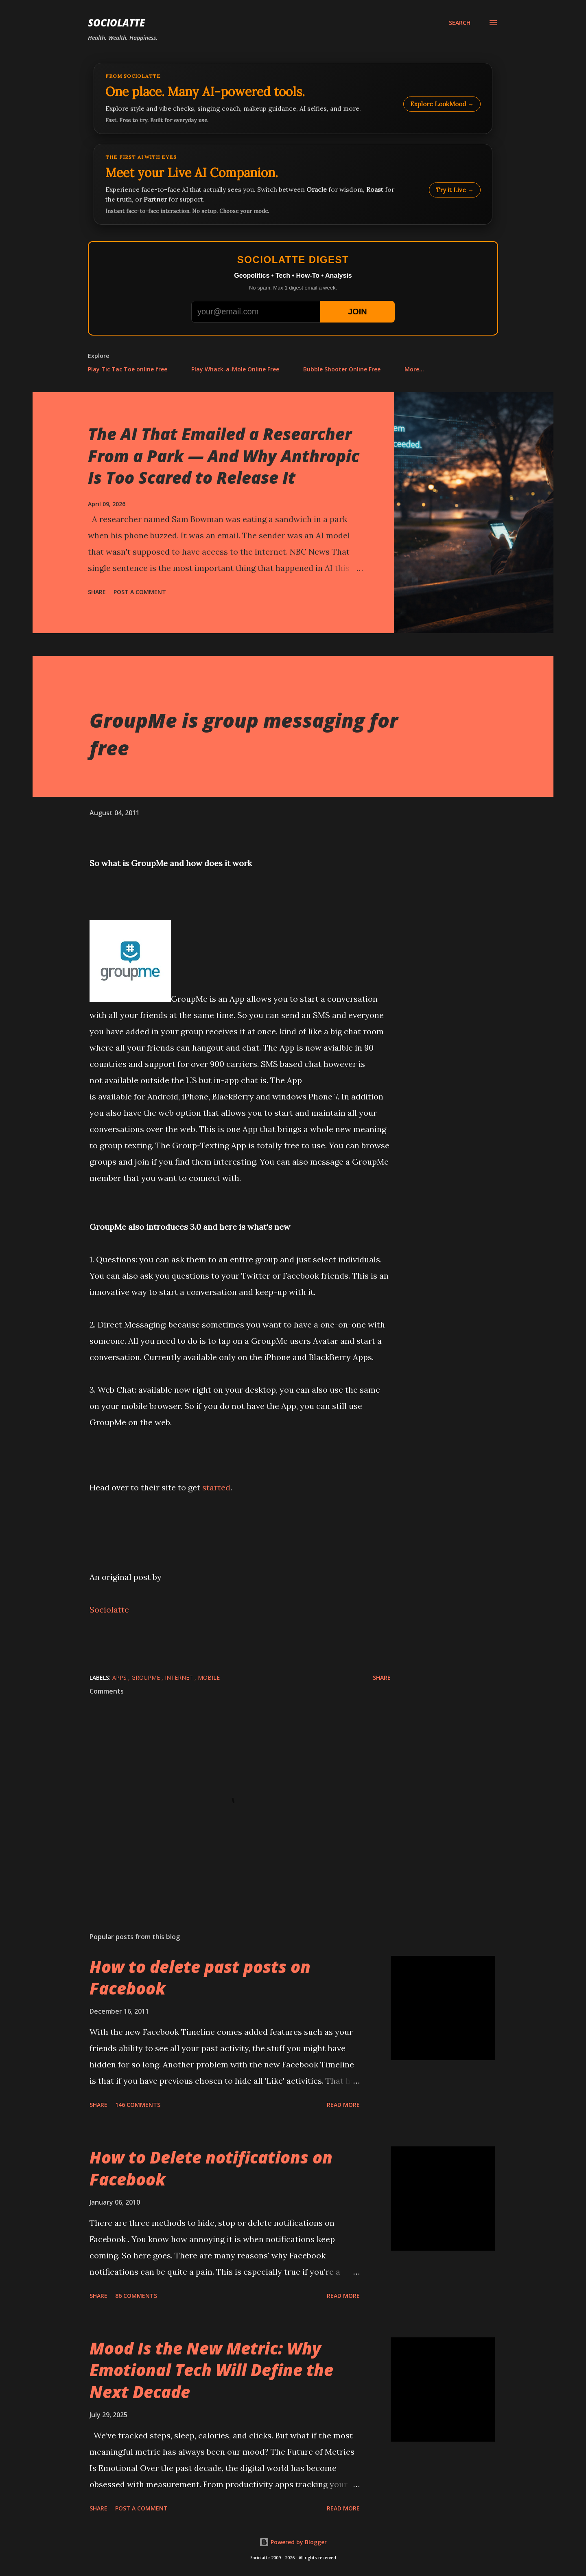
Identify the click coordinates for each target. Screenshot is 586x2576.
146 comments (137, 2105)
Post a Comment (140, 592)
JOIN (357, 311)
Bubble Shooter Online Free (341, 369)
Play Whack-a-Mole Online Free (235, 369)
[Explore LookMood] (293, 98)
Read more (343, 2105)
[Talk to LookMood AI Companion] (293, 184)
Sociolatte (116, 22)
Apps (120, 1677)
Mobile (209, 1677)
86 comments (136, 2296)
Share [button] (97, 592)
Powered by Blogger (293, 2542)
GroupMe (146, 1677)
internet (180, 1677)
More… (414, 369)
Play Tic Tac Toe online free (127, 369)
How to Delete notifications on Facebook (211, 2168)
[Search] (459, 23)
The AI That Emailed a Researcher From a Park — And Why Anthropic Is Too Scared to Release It (223, 456)
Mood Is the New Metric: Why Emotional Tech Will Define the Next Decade (211, 2370)
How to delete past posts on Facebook (200, 1977)
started (216, 1487)
